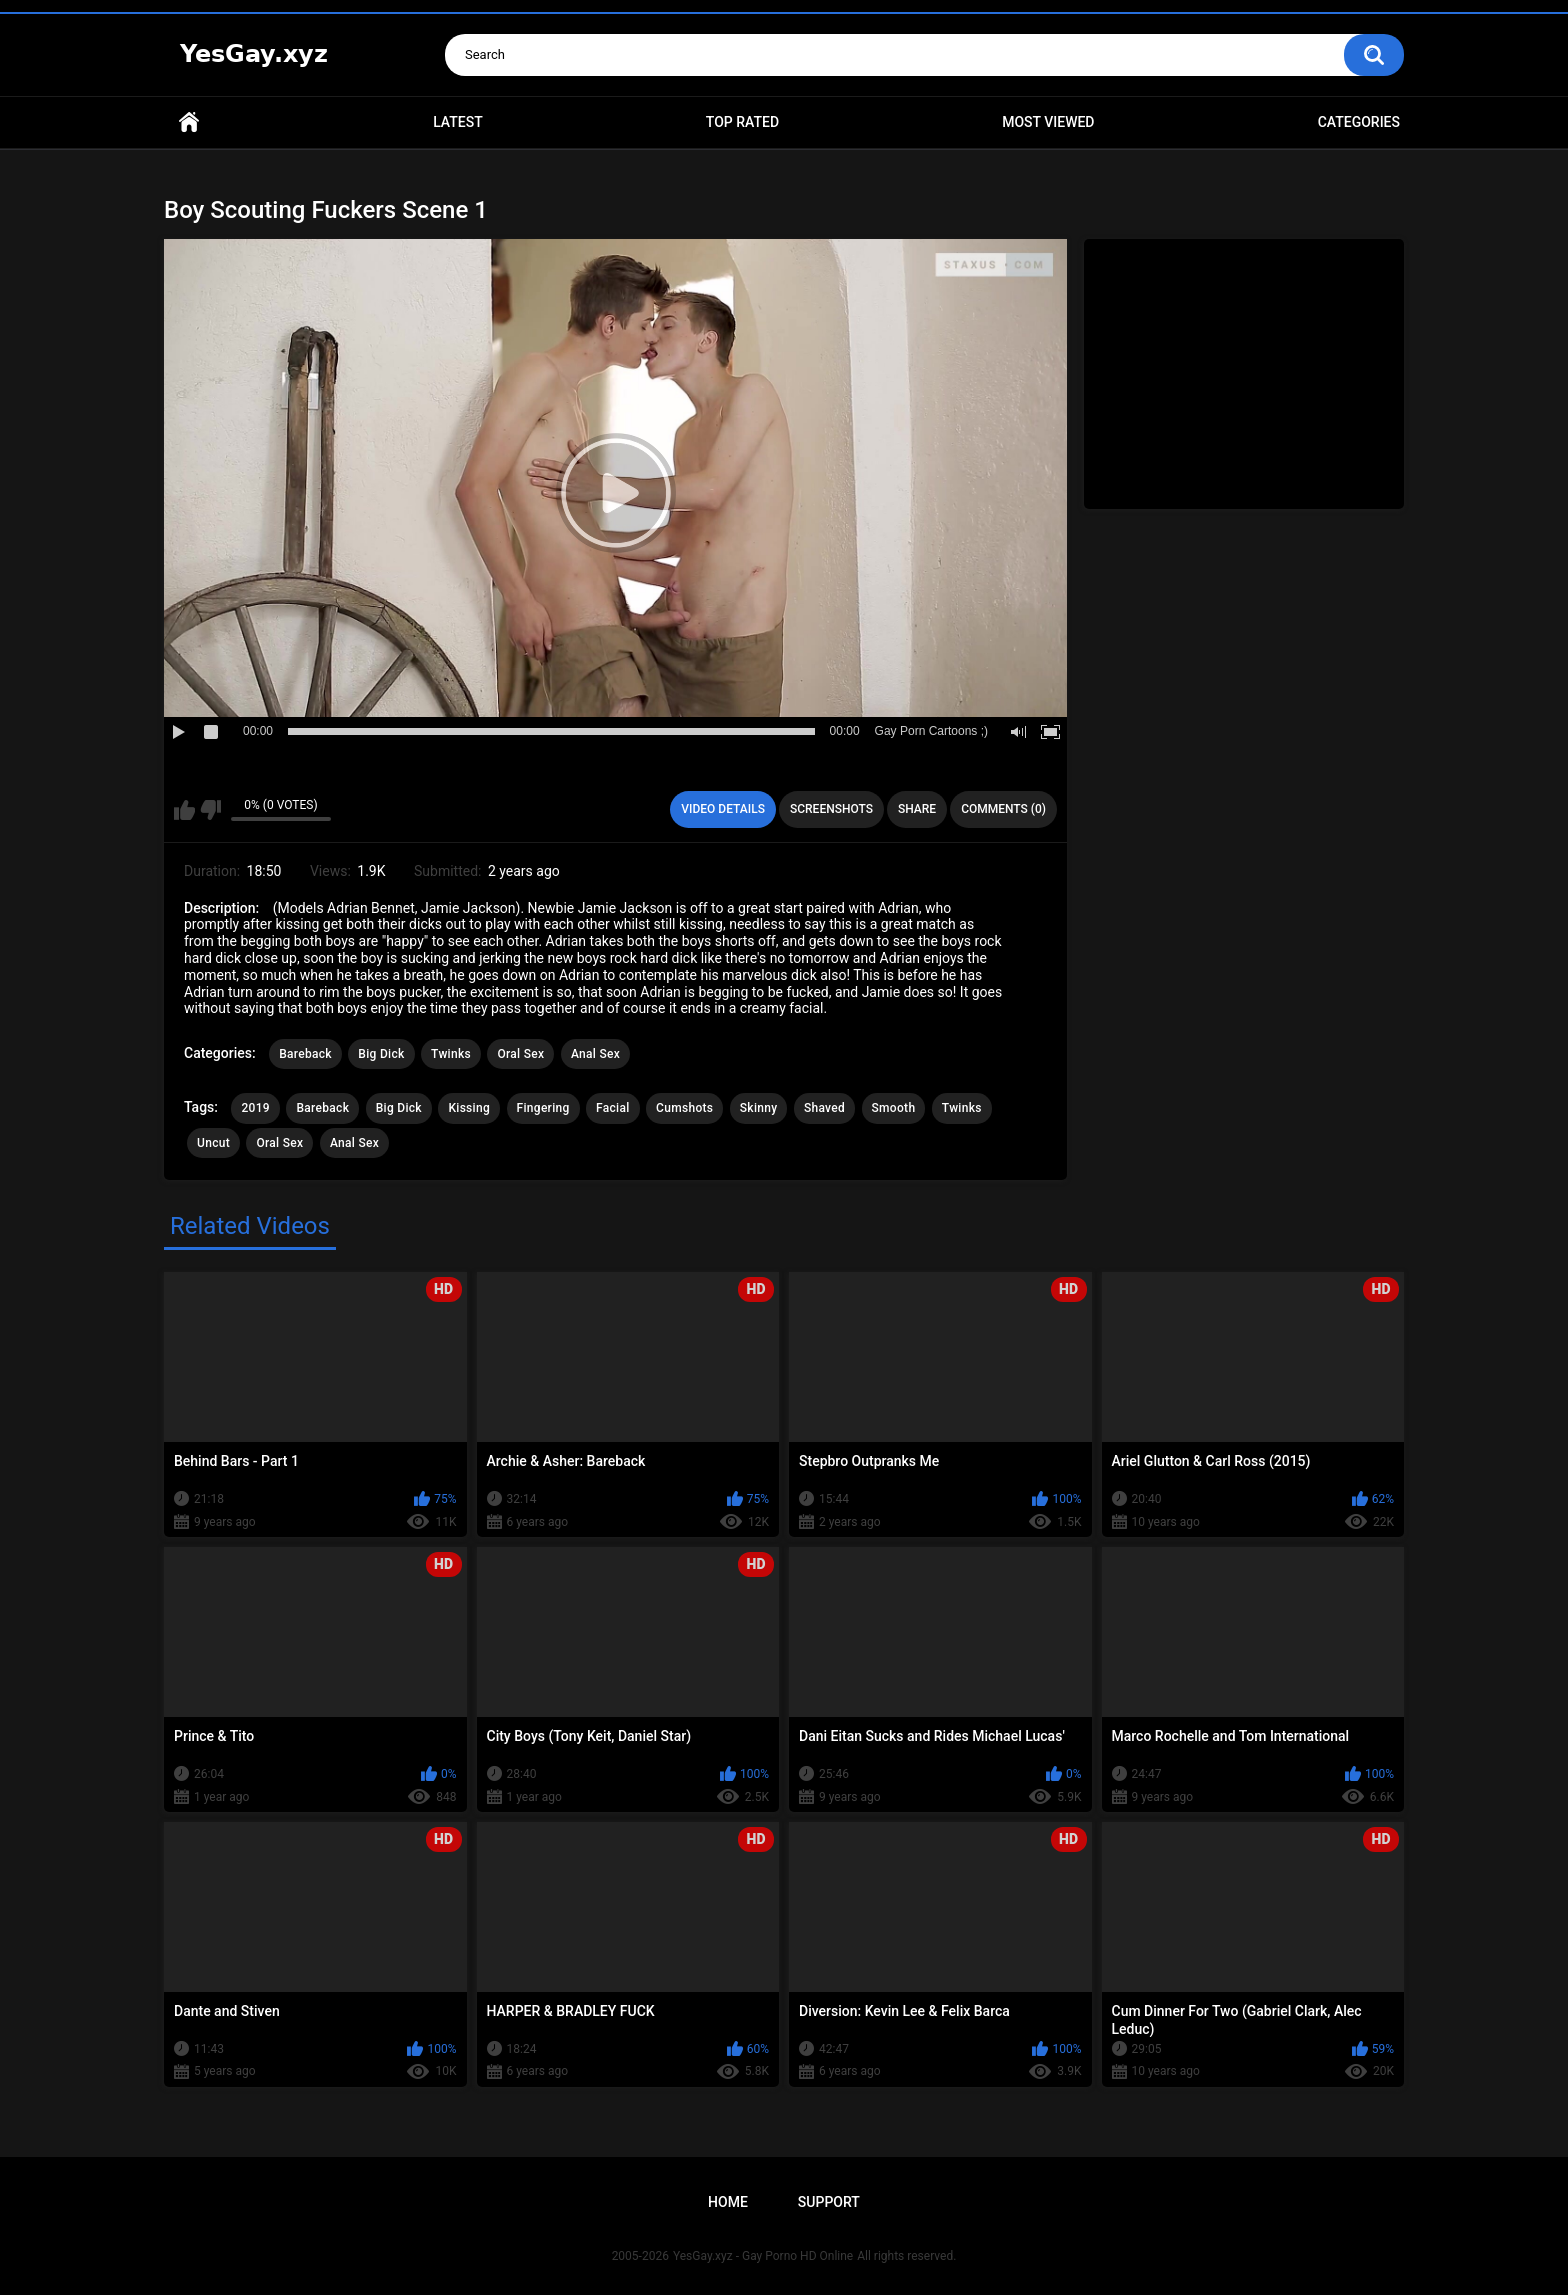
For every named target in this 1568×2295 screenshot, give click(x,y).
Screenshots (831, 809)
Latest (458, 122)
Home (189, 122)
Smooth (894, 1108)
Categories (1359, 122)
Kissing (469, 1108)
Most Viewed (1048, 122)
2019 (255, 1108)
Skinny (759, 1108)
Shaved (824, 1108)
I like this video (184, 810)
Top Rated (742, 122)
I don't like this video (210, 810)
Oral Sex (520, 1054)
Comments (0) (1003, 809)
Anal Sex (595, 1054)
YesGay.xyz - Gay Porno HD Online (763, 2256)
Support (829, 2202)
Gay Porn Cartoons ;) (931, 731)
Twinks (451, 1054)
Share (917, 809)
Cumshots (684, 1108)
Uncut (213, 1143)
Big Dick (381, 1054)
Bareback (305, 1054)
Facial (613, 1108)
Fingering (543, 1108)
